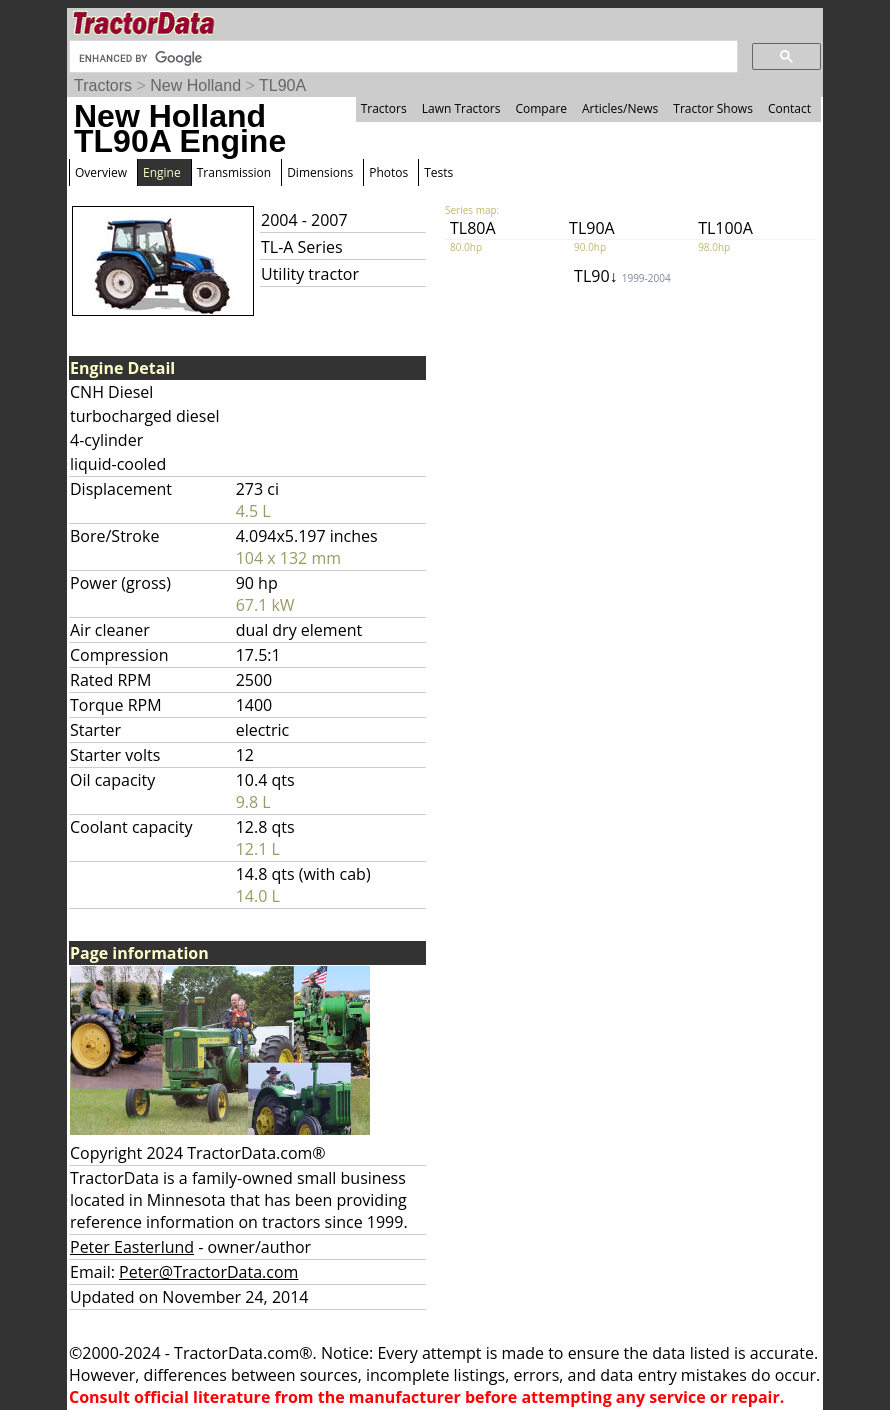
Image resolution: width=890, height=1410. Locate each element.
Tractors (103, 85)
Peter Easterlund (132, 1247)
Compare (541, 108)
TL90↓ (622, 276)
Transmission (234, 172)
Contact (789, 108)
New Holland (195, 85)
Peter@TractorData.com (208, 1272)
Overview (101, 172)
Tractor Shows (713, 108)
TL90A (282, 85)
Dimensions (320, 172)
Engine (162, 172)
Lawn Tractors (461, 108)
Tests (438, 172)
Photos (388, 172)
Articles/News (620, 108)
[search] (401, 58)
